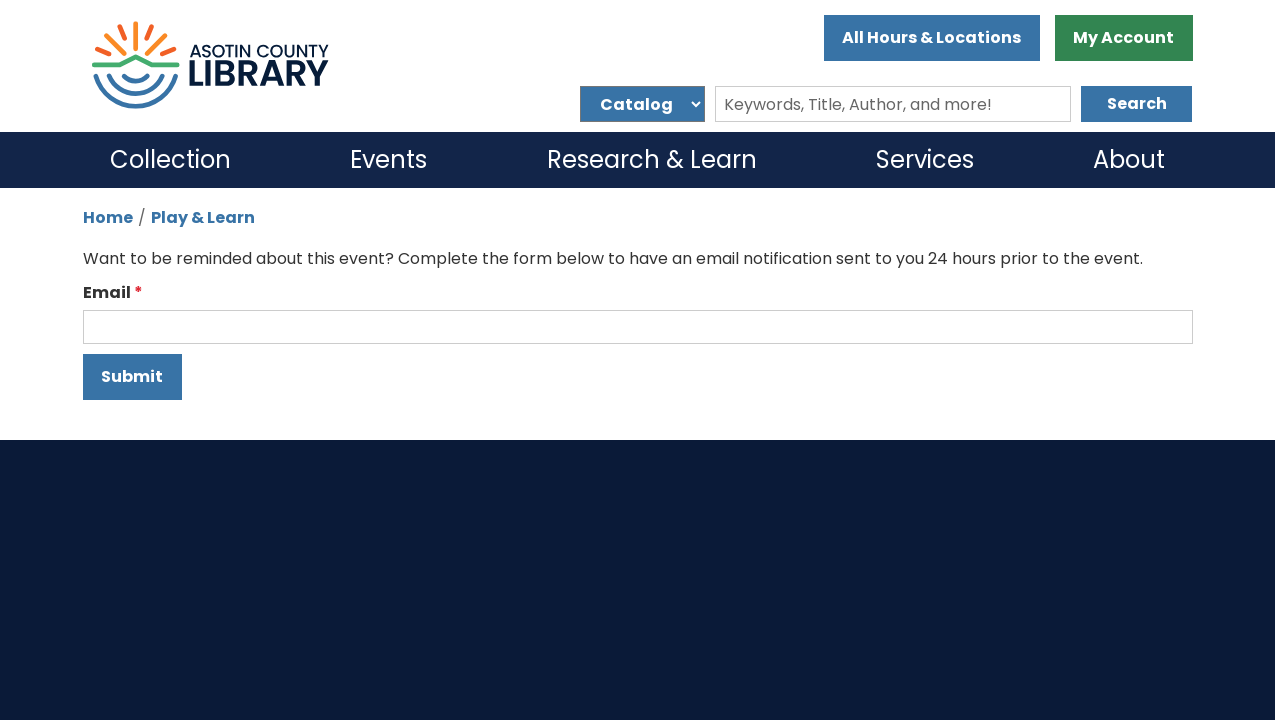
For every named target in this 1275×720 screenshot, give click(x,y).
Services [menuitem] (925, 159)
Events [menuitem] (388, 159)
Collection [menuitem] (170, 159)
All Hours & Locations (931, 37)
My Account (1123, 37)
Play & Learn (203, 217)
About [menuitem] (1129, 159)
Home (108, 217)
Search (1137, 103)
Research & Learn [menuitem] (652, 159)
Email (107, 292)
